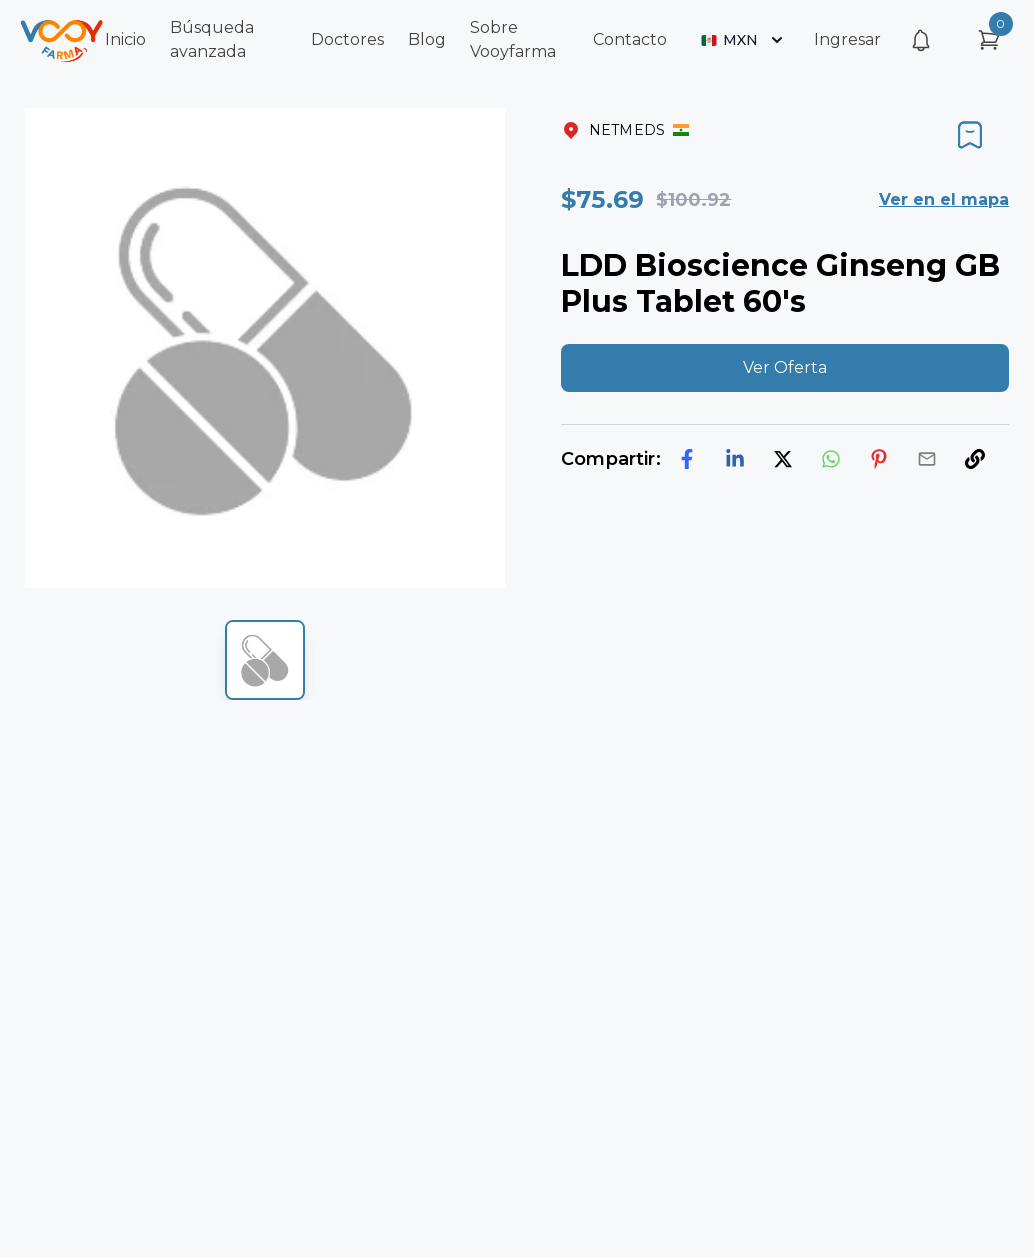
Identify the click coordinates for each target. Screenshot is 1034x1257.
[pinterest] (879, 459)
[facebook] (687, 459)
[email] (927, 459)
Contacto (630, 39)
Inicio (125, 39)
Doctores (347, 39)
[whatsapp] (831, 459)
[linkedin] (735, 459)
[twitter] (783, 459)
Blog (427, 39)
